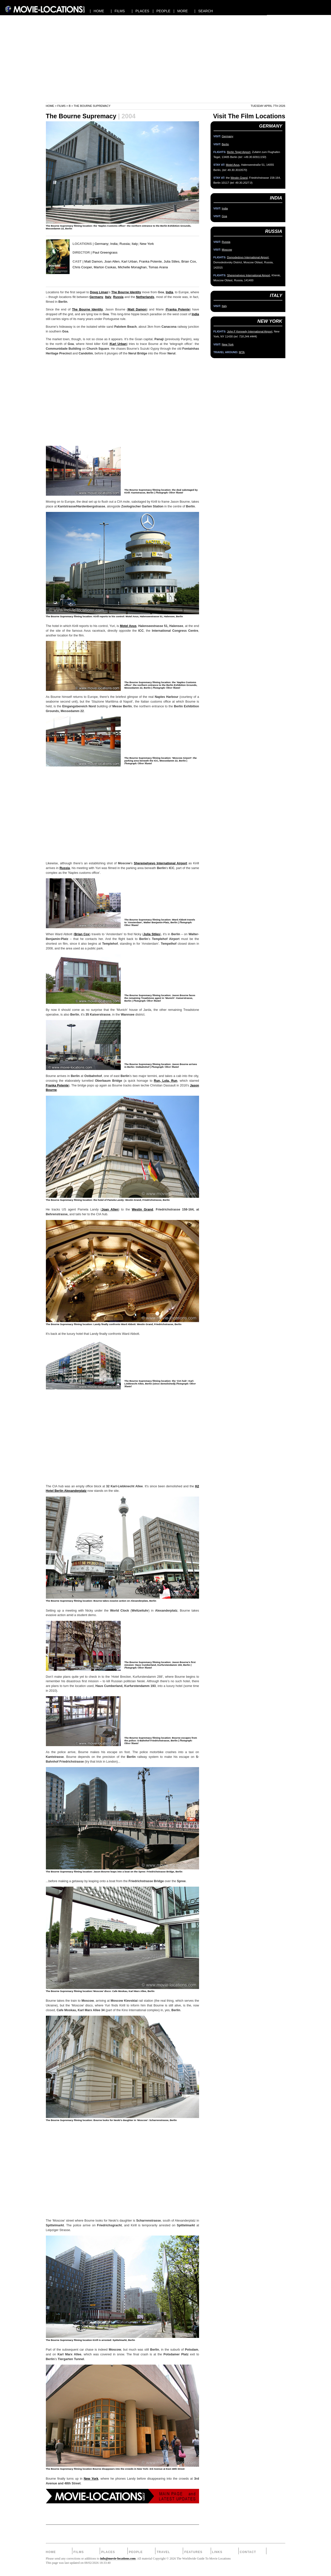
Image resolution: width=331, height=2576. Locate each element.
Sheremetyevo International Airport (160, 863)
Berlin (225, 144)
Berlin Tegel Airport (238, 152)
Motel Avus (128, 626)
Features (193, 2552)
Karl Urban (118, 344)
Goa (224, 216)
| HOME (97, 11)
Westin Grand (142, 1209)
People (136, 2552)
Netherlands (145, 297)
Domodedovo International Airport (248, 257)
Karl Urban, (129, 261)
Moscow (227, 249)
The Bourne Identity (126, 292)
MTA (242, 352)
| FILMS (118, 11)
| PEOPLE (161, 11)
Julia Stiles (151, 934)
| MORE (181, 11)
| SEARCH (203, 11)
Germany (101, 244)
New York (147, 244)
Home (50, 105)
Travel (163, 2552)
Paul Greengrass (105, 252)
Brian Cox (81, 934)
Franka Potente (178, 309)
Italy (135, 244)
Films (61, 105)
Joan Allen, (112, 261)
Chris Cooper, (83, 267)
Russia (124, 244)
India (113, 244)
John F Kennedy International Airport (249, 331)
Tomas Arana (158, 267)
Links (217, 2552)
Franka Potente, (151, 261)
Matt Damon (137, 309)
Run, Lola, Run (165, 1080)
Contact (248, 2552)
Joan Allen (110, 1209)
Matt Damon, (93, 261)
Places (108, 2552)
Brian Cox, (189, 261)
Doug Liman (99, 292)
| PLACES (140, 11)
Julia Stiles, (172, 261)
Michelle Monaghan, (133, 267)
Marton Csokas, (105, 267)
